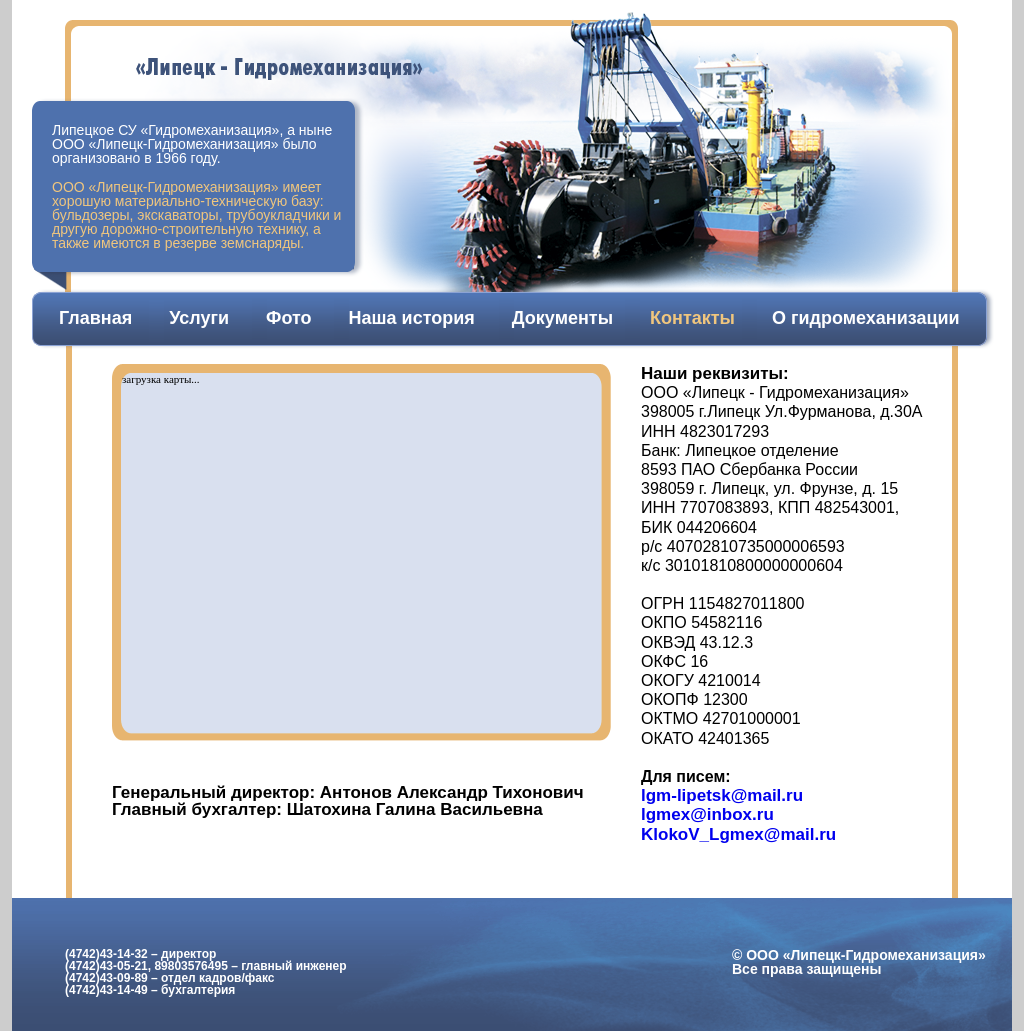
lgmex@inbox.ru (707, 814)
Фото (288, 318)
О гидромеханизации (866, 318)
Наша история (412, 318)
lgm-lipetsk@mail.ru (722, 795)
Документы (562, 318)
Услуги (199, 318)
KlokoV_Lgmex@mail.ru (738, 834)
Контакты (692, 318)
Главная (95, 318)
